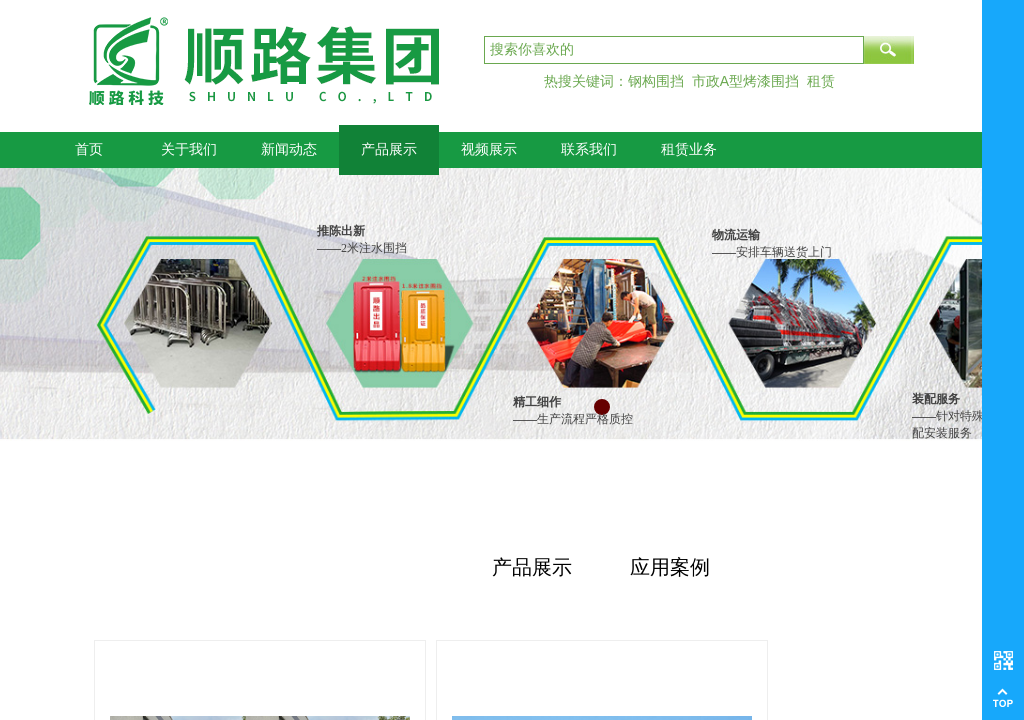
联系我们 (589, 149)
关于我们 (189, 149)
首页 (89, 149)
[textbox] (674, 50)
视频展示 (489, 149)
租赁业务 (689, 149)
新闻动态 (289, 149)
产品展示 (389, 149)
